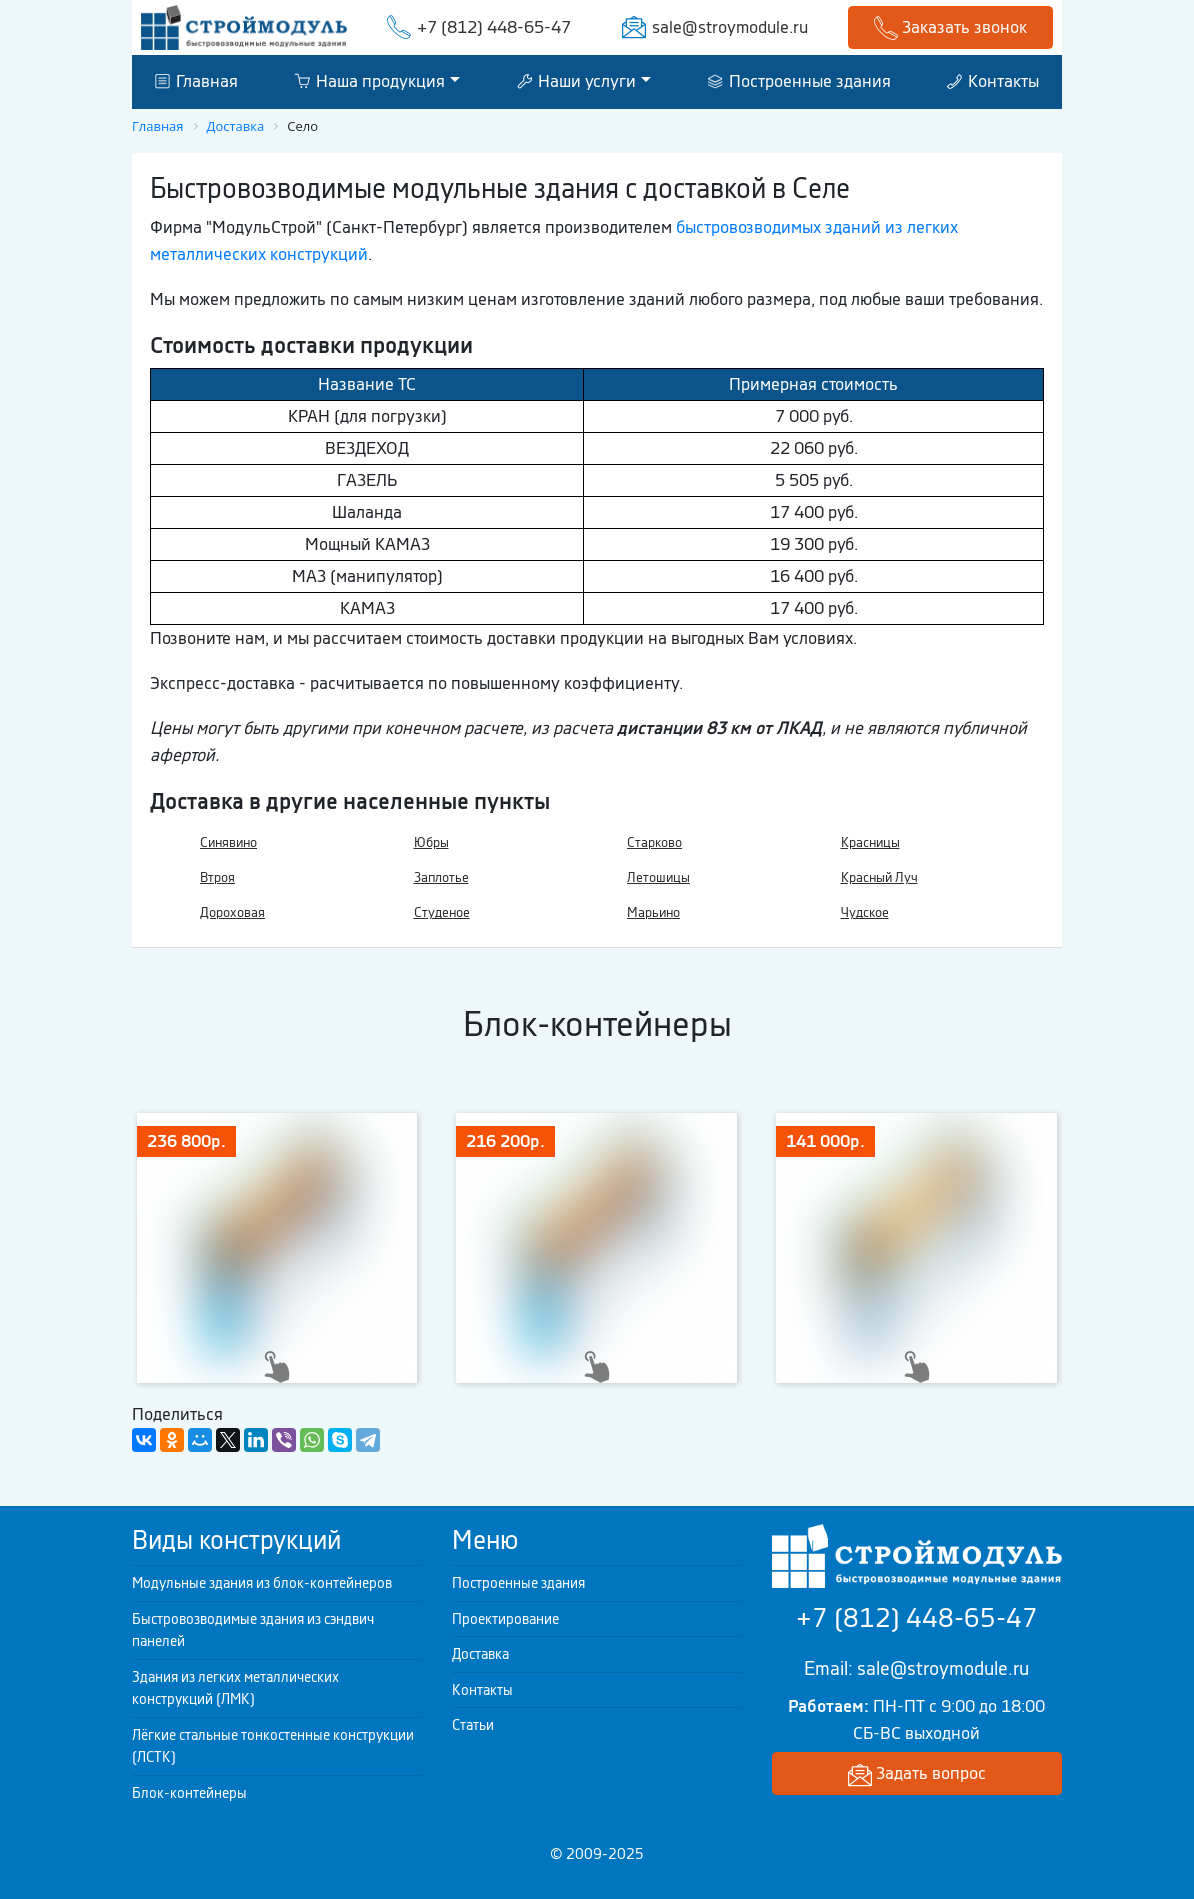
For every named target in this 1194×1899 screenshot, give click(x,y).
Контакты (993, 81)
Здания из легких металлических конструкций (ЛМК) (235, 1688)
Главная (196, 81)
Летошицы (658, 877)
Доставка (480, 1654)
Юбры (431, 842)
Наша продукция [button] (369, 81)
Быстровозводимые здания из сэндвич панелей (253, 1630)
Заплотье (441, 877)
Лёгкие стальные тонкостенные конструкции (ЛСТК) (273, 1746)
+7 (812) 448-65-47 (494, 27)
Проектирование (505, 1619)
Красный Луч (879, 877)
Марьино (653, 912)
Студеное (442, 912)
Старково (654, 842)
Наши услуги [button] (576, 81)
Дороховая (232, 912)
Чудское (865, 912)
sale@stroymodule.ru (730, 27)
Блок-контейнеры (189, 1793)
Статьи (473, 1725)
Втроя (217, 877)
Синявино (228, 842)
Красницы (870, 842)
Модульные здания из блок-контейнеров (262, 1583)
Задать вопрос (917, 1774)
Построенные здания (799, 81)
